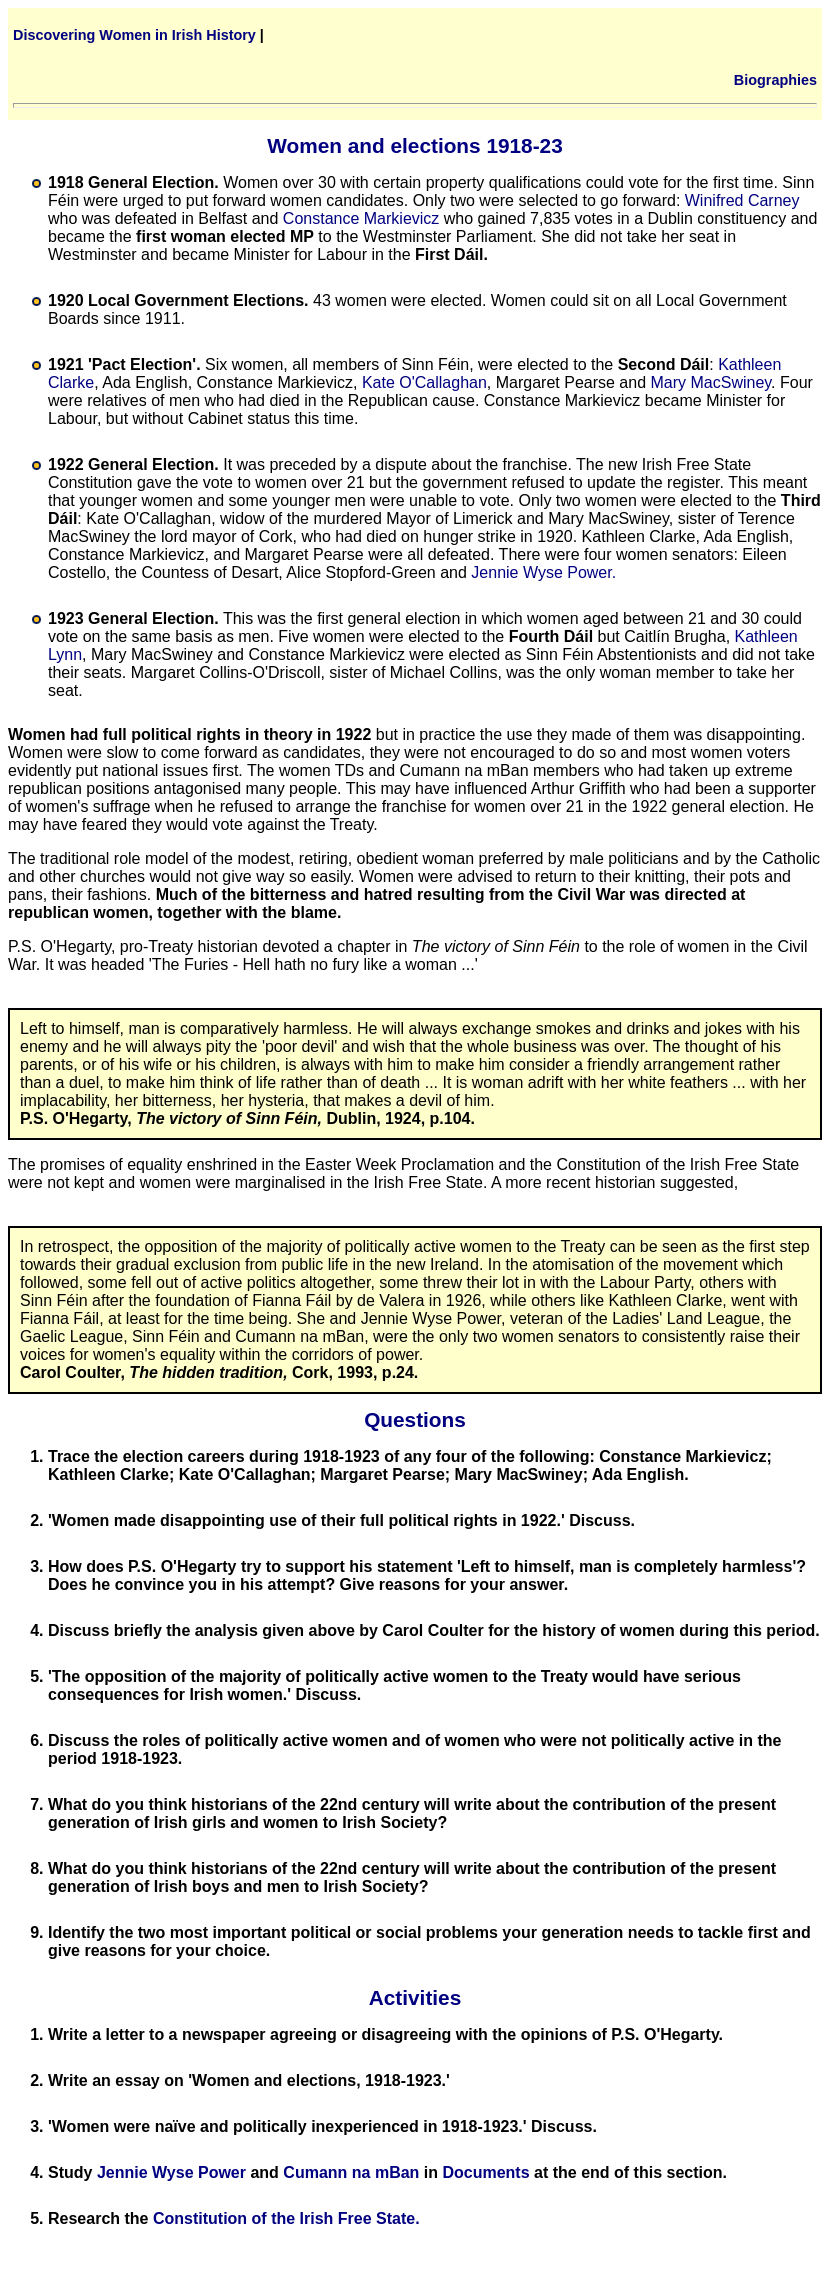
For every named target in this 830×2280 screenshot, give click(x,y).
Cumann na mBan (351, 2172)
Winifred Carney (742, 200)
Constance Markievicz (361, 218)
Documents (485, 2172)
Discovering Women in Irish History (134, 35)
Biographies (775, 80)
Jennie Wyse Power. (543, 572)
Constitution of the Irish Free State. (286, 2218)
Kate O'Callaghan (424, 382)
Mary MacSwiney (710, 382)
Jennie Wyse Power (171, 2172)
